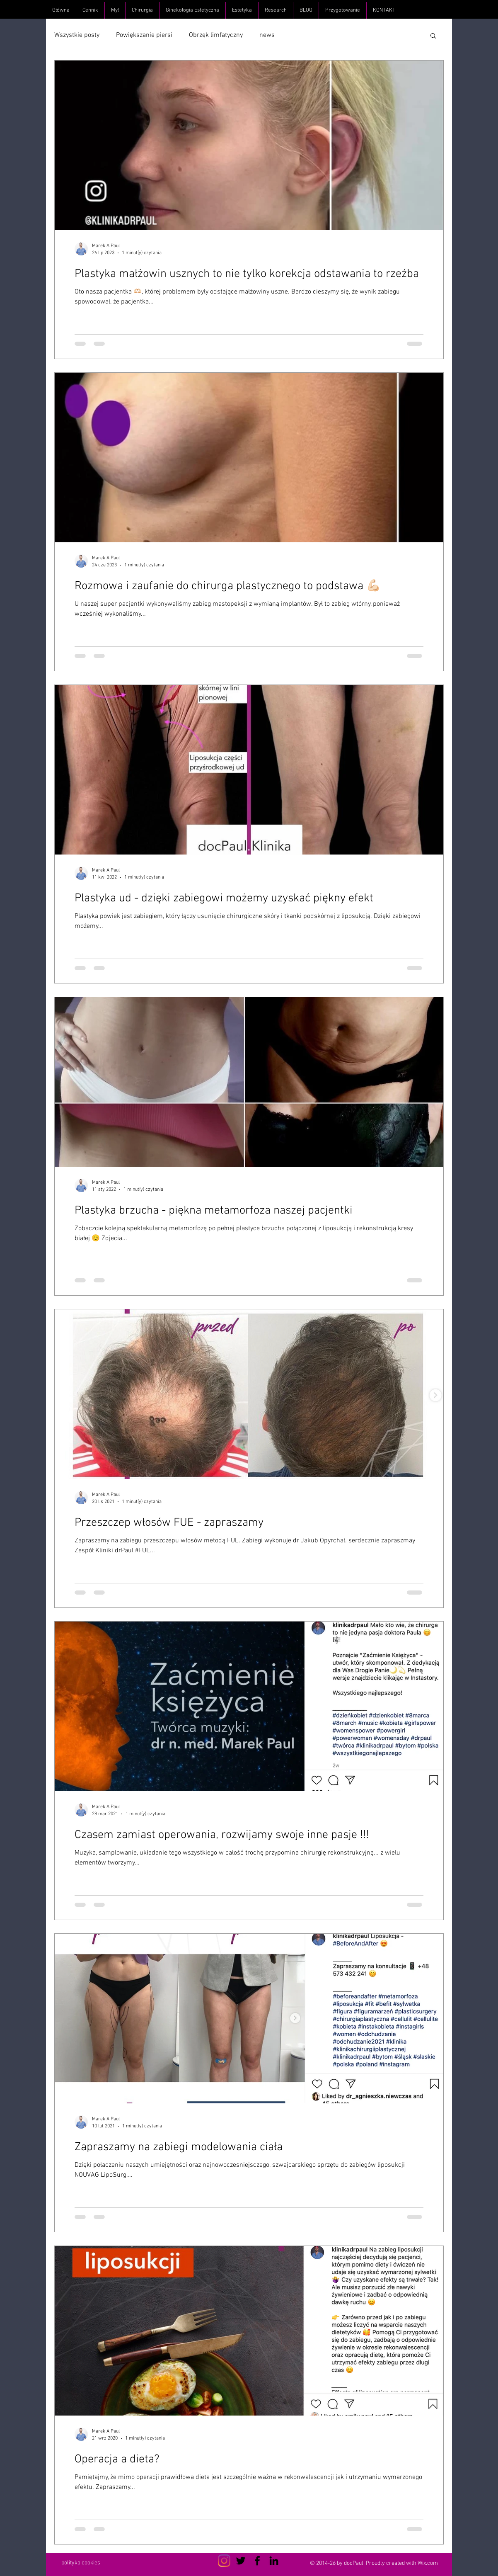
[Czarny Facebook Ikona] (257, 2560)
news (267, 35)
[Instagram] (224, 2560)
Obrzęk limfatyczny (216, 35)
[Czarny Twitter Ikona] (240, 2560)
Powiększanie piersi (144, 35)
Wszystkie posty (76, 35)
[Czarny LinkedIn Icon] (274, 2560)
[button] (433, 36)
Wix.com (428, 2563)
